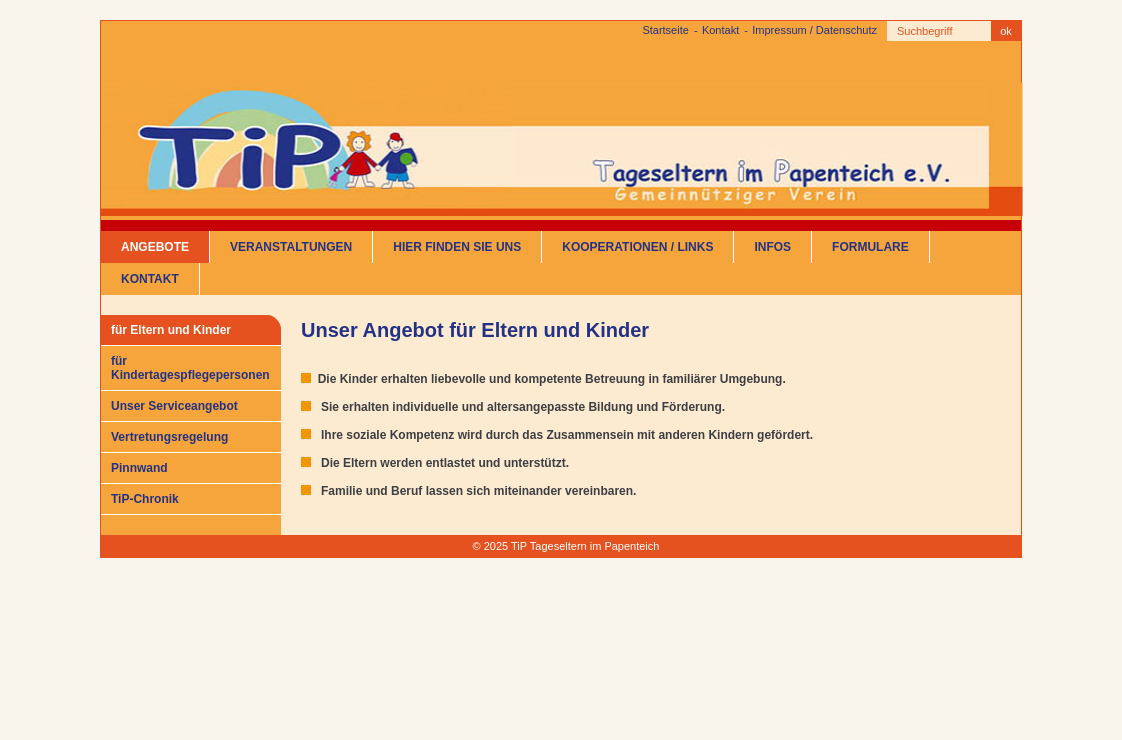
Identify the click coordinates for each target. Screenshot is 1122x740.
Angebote (155, 247)
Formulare (870, 247)
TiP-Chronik (145, 499)
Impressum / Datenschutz (814, 30)
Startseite (665, 30)
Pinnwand (139, 468)
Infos (772, 247)
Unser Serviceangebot (174, 406)
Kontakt (720, 30)
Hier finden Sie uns (457, 247)
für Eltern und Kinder (171, 330)
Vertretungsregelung (169, 437)
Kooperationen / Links (637, 247)
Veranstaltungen (291, 247)
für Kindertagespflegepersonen (190, 368)
